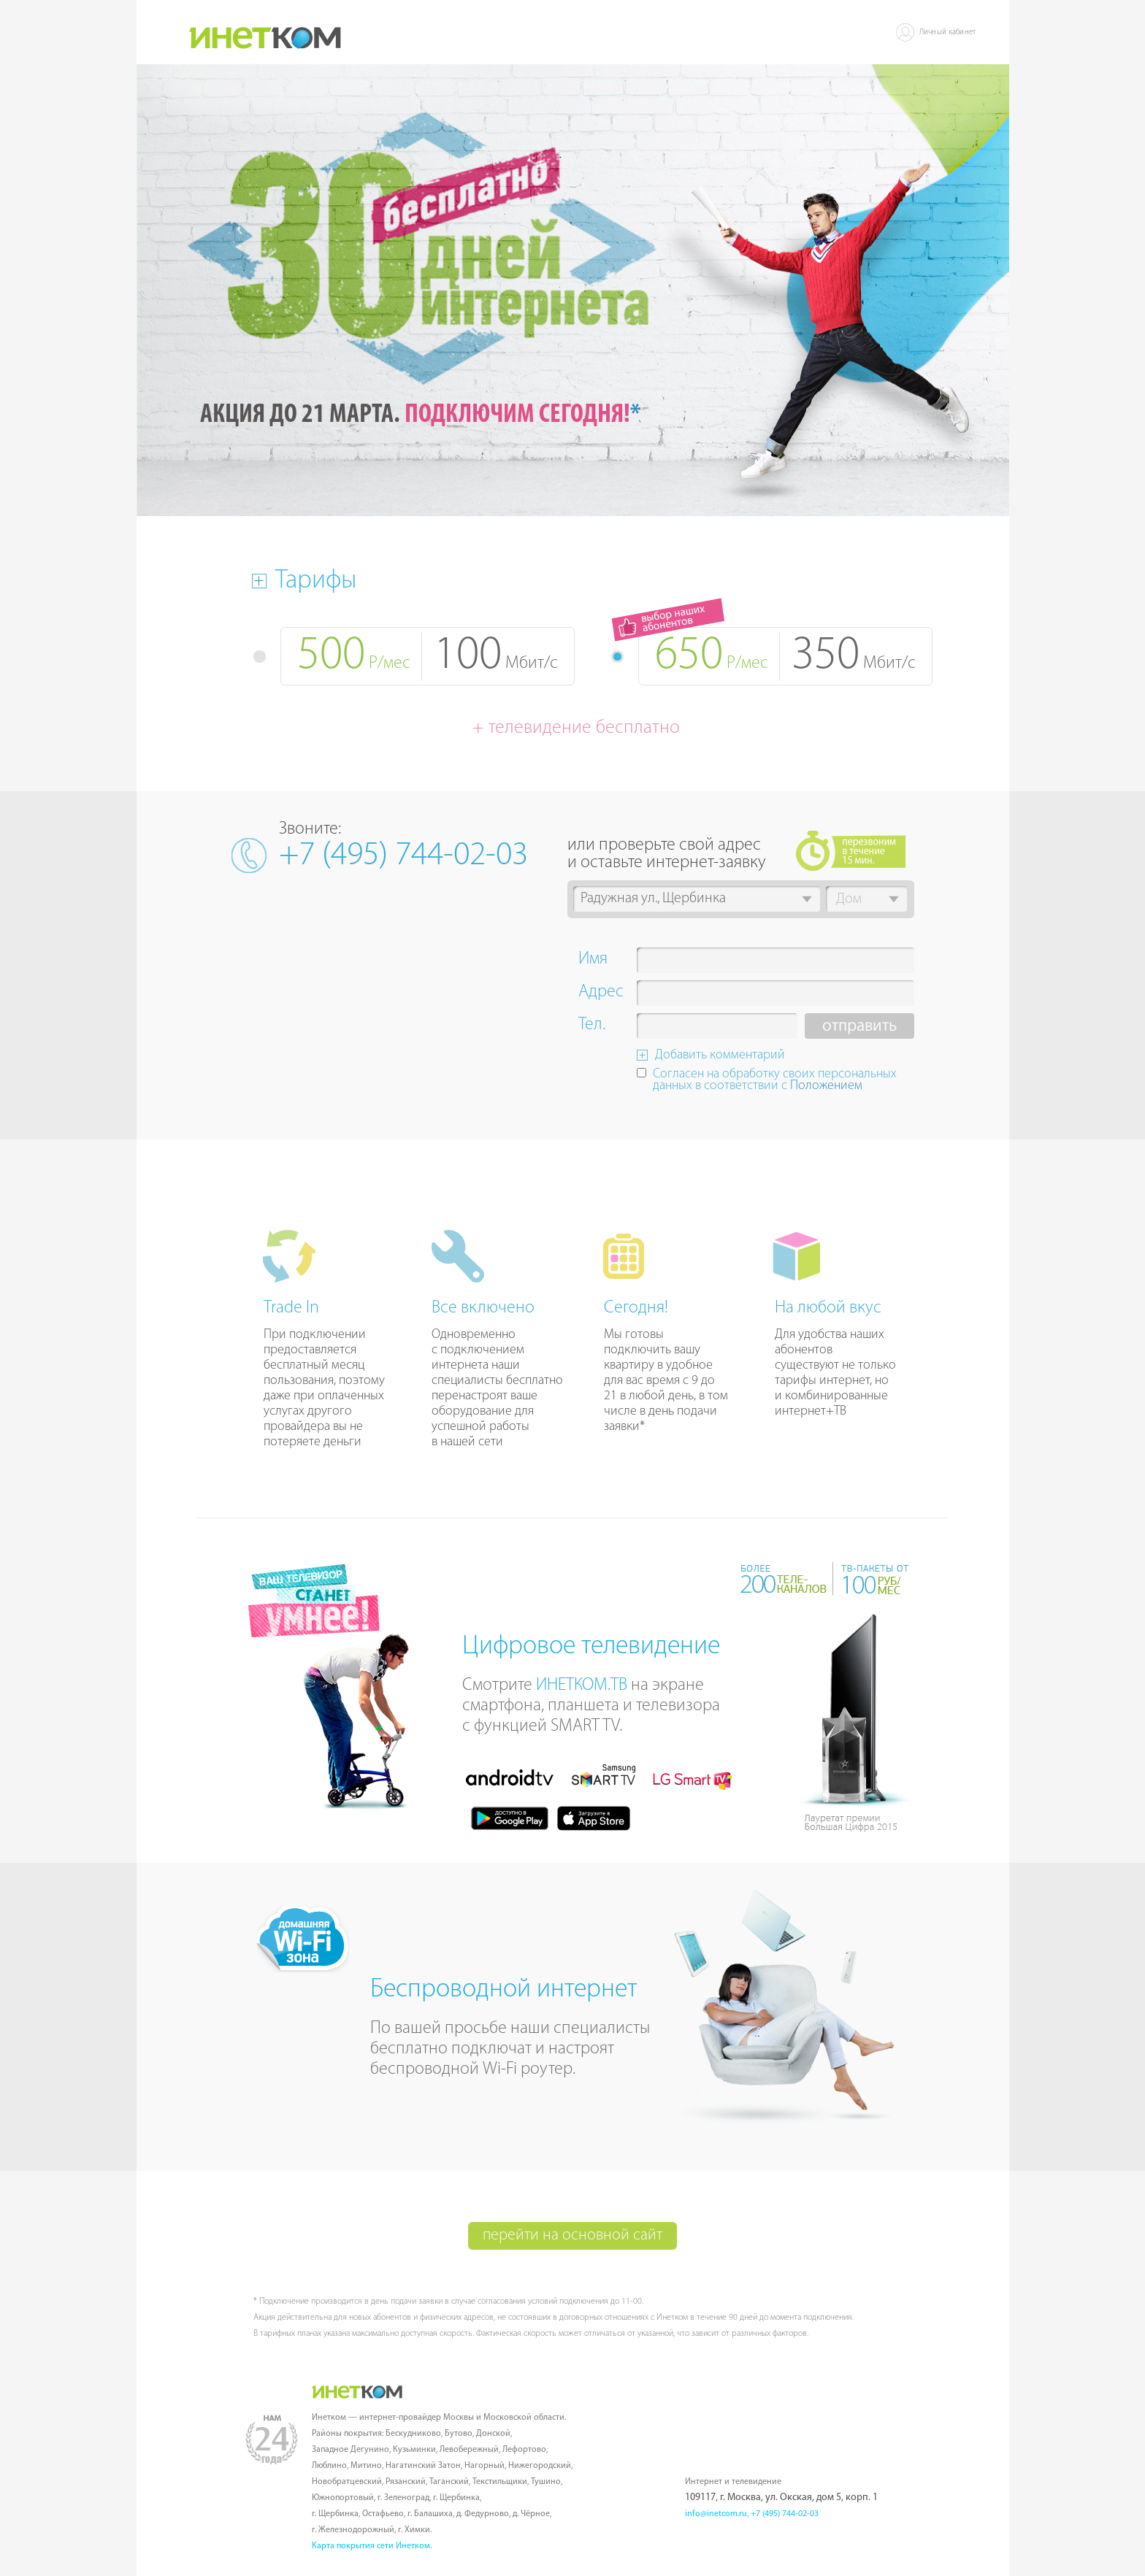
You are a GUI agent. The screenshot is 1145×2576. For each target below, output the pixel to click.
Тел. (591, 1026)
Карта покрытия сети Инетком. (372, 2546)
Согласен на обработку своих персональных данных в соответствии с (775, 1081)
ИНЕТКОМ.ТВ (581, 1685)
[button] (807, 899)
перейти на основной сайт (572, 2235)
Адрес (601, 993)
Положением (826, 1086)
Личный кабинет (947, 32)
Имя (593, 960)
